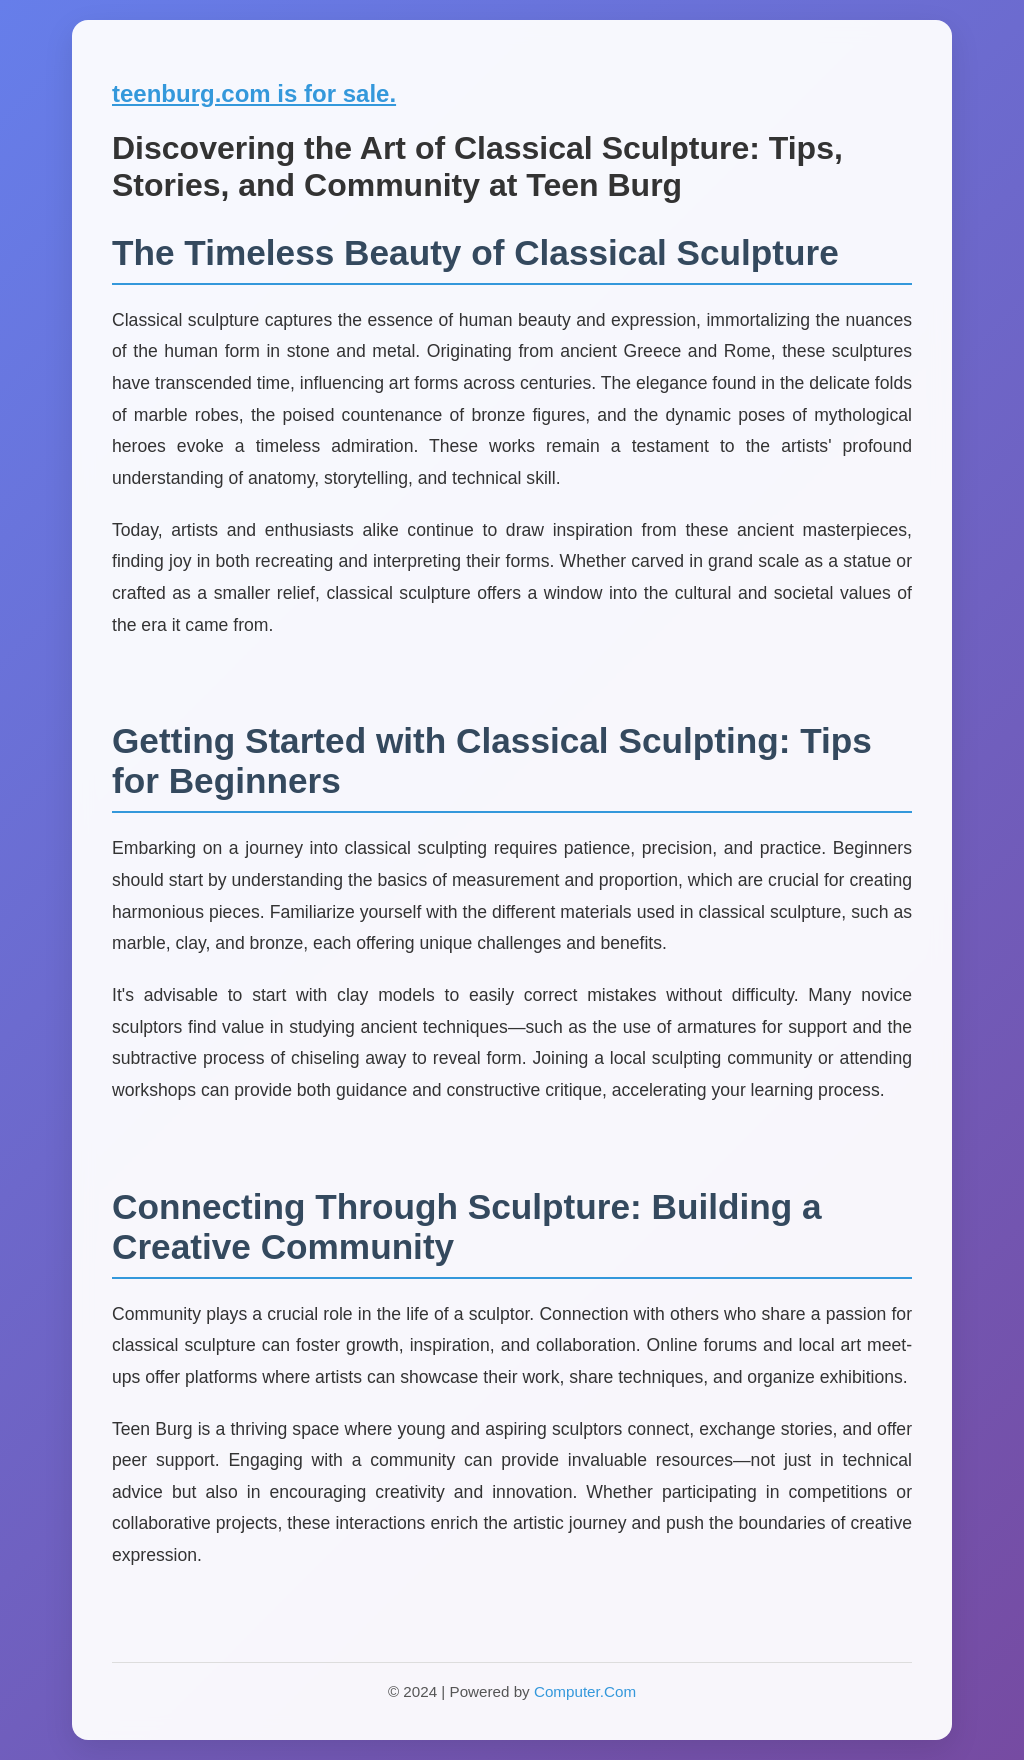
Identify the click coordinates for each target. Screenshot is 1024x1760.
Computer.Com (585, 1691)
